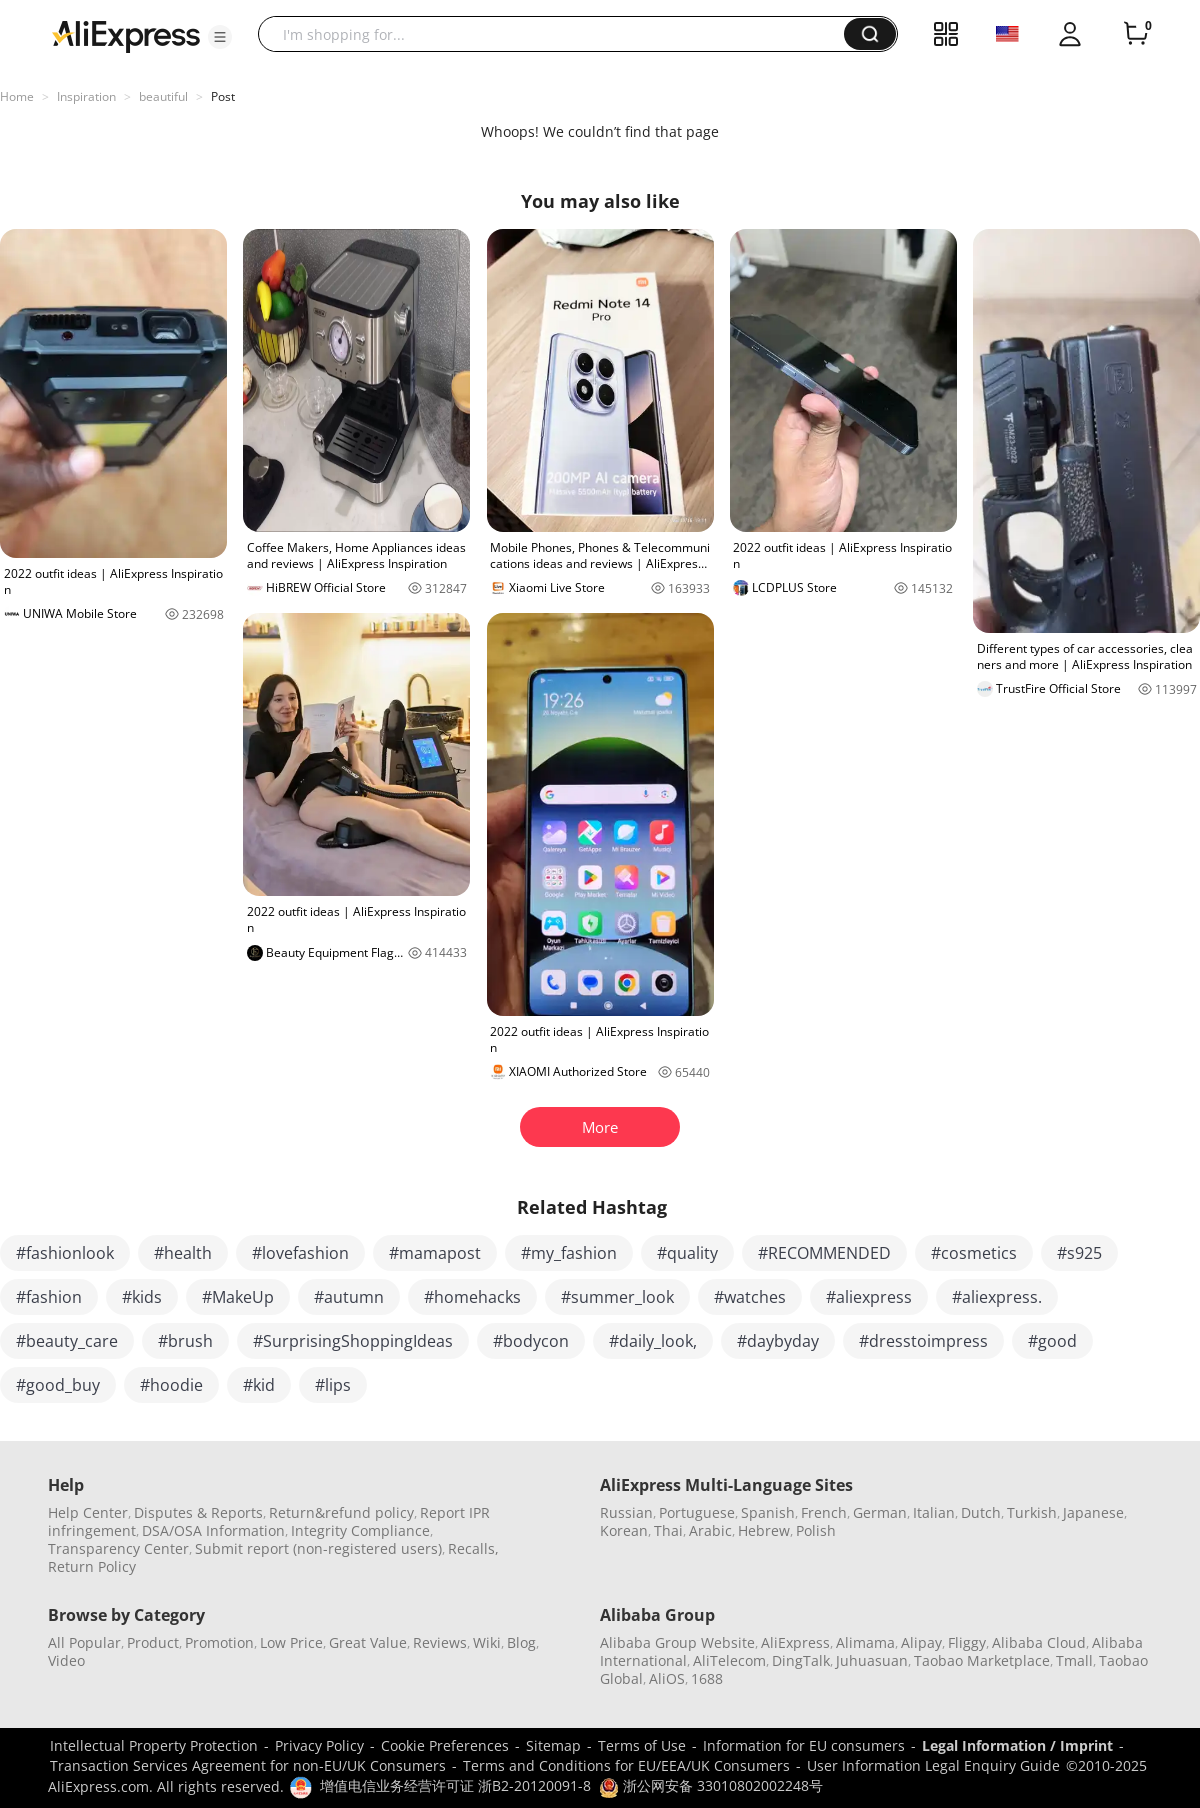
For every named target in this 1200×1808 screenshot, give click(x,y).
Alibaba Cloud (1039, 1642)
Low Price (291, 1642)
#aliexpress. (997, 1297)
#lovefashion (300, 1253)
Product (153, 1642)
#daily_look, (653, 1341)
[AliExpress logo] (126, 35)
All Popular (84, 1642)
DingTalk (801, 1660)
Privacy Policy (319, 1745)
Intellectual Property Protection (154, 1745)
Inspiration (86, 96)
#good (1052, 1341)
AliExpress (795, 1642)
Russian (626, 1512)
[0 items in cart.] (1136, 34)
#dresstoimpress (923, 1341)
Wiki (487, 1642)
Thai (668, 1530)
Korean (624, 1530)
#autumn (349, 1297)
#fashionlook (65, 1253)
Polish (816, 1530)
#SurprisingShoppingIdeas (353, 1341)
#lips (333, 1385)
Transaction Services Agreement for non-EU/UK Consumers (248, 1765)
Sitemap (553, 1745)
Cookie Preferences (445, 1745)
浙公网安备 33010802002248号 (711, 1785)
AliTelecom (729, 1660)
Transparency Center (118, 1548)
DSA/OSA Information (213, 1530)
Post (223, 96)
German (880, 1512)
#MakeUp (238, 1297)
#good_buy (58, 1385)
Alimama (865, 1642)
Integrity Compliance (360, 1530)
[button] (220, 37)
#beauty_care (67, 1341)
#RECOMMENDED (824, 1253)
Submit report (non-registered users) (318, 1548)
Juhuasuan (872, 1660)
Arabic (710, 1530)
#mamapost (435, 1253)
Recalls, (473, 1548)
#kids (142, 1297)
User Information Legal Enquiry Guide (933, 1765)
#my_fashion (569, 1253)
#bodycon (531, 1341)
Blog (521, 1642)
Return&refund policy (341, 1512)
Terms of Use (642, 1745)
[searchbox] (558, 34)
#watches (750, 1297)
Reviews (440, 1642)
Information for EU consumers (804, 1745)
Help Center (88, 1512)
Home (17, 96)
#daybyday (778, 1341)
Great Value (368, 1642)
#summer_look (617, 1297)
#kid (259, 1385)
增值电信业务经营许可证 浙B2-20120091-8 (455, 1785)
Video (66, 1660)
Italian (934, 1512)
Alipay (921, 1642)
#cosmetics (974, 1253)
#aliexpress (869, 1297)
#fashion (49, 1297)
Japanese (1093, 1512)
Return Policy (92, 1566)
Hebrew (764, 1530)
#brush (185, 1341)
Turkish (1032, 1512)
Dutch (981, 1512)
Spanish (768, 1512)
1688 (707, 1678)
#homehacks (472, 1297)
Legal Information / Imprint (1017, 1745)
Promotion (219, 1642)
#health (183, 1253)
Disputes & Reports (198, 1512)
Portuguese (697, 1512)
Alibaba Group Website (677, 1642)
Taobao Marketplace (982, 1660)
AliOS (667, 1678)
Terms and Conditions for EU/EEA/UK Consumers (626, 1765)
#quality (687, 1253)
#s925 (1079, 1253)
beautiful (163, 96)
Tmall (1074, 1660)
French (824, 1512)
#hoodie (171, 1385)
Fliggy (967, 1642)
